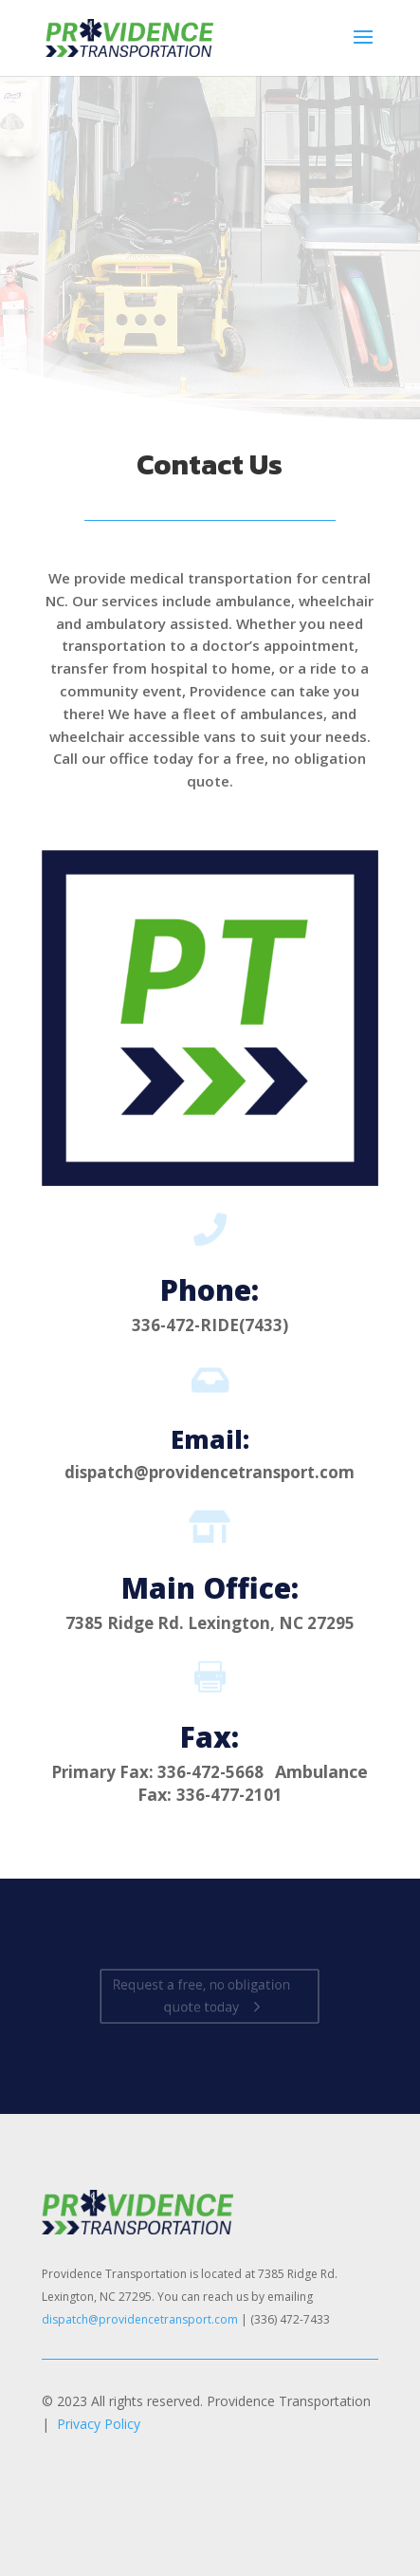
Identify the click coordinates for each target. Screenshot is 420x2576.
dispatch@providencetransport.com (140, 2319)
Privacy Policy (98, 2424)
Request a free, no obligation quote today (202, 1996)
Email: (210, 1439)
